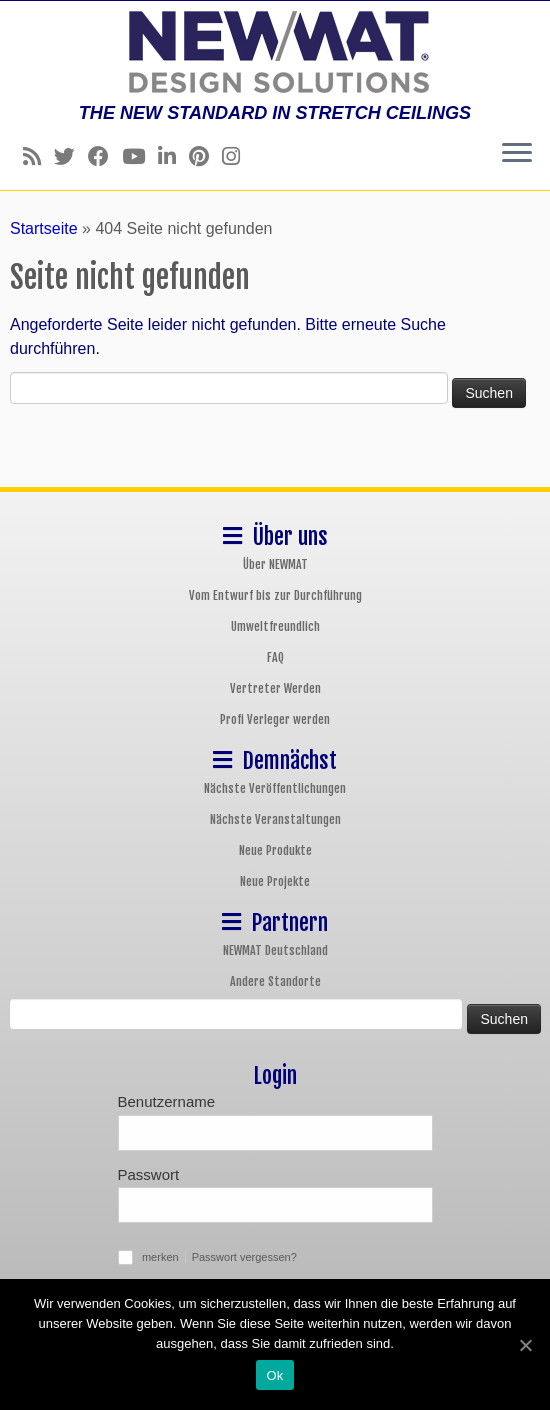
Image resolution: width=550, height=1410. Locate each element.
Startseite (44, 228)
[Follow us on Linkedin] (173, 156)
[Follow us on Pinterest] (205, 156)
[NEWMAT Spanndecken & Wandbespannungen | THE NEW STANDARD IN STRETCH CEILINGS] (275, 52)
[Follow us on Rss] (38, 156)
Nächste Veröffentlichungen (275, 788)
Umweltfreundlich (275, 626)
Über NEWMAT (275, 564)
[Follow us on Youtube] (140, 156)
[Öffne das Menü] (517, 154)
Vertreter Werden (275, 688)
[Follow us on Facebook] (105, 156)
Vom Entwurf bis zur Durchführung (275, 595)
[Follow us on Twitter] (71, 156)
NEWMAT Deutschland (275, 950)
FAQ (275, 657)
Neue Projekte (275, 881)
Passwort (149, 1174)
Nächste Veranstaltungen (275, 819)
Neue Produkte (275, 850)
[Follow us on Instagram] (237, 156)
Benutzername (167, 1101)
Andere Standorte (275, 981)
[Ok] (525, 1345)
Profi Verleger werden (275, 719)
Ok (274, 1375)
